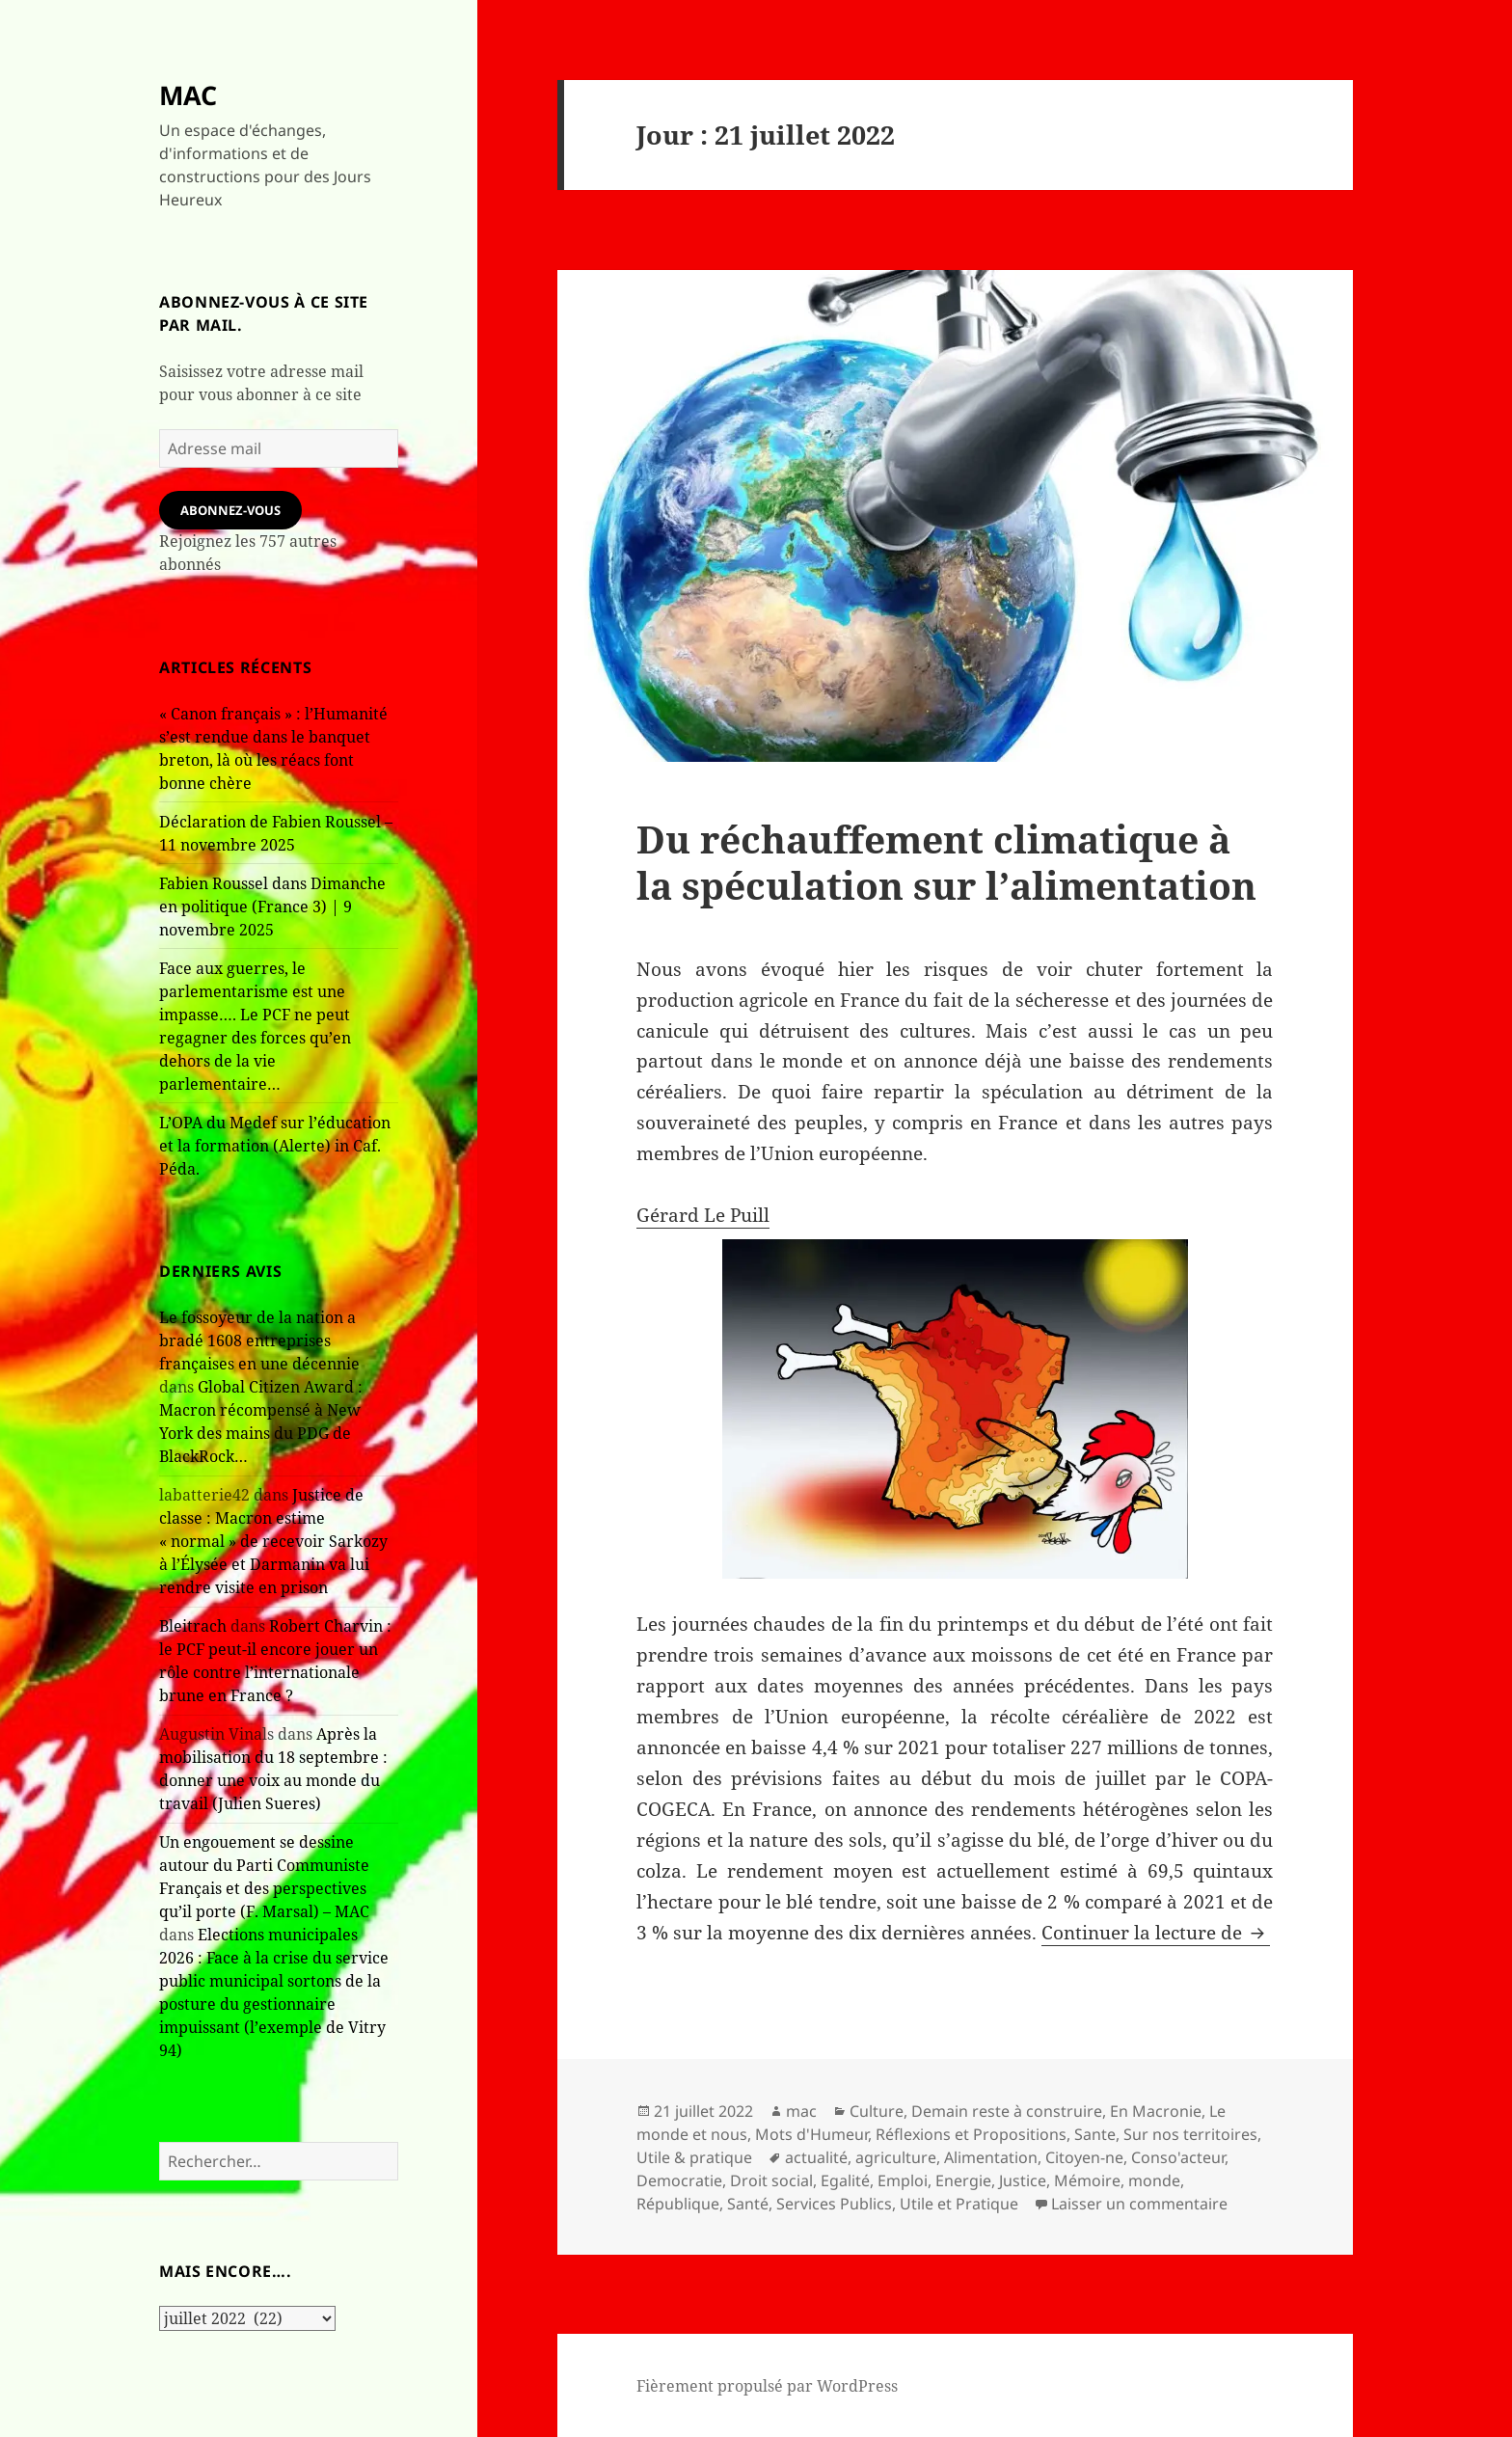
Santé (748, 2203)
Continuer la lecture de (1155, 1932)
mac (801, 2111)
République (677, 2203)
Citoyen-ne (1084, 2157)
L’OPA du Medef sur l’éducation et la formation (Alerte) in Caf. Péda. (275, 1145)
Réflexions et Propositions (971, 2134)
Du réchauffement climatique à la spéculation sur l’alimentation (946, 861)
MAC (188, 95)
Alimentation (991, 2157)
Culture (877, 2111)
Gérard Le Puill (703, 1215)
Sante (1095, 2134)
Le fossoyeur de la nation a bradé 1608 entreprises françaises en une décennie (259, 1340)
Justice (1022, 2180)
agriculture (895, 2157)
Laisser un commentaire (1139, 2203)
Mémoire (1087, 2180)
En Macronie (1156, 2111)
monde (1154, 2180)
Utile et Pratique (959, 2203)
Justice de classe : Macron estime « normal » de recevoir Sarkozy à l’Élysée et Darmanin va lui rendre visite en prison (273, 1541)
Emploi (903, 2180)
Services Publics (834, 2203)
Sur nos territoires (1190, 2134)
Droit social (771, 2180)
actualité (816, 2157)
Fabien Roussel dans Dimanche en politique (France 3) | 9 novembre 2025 (272, 906)
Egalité (845, 2180)
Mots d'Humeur (811, 2134)
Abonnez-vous (230, 510)
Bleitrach (193, 1626)
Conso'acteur (1178, 2157)
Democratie (679, 2180)
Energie (963, 2180)
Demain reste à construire (1006, 2111)
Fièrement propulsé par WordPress (767, 2385)
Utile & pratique (694, 2157)
